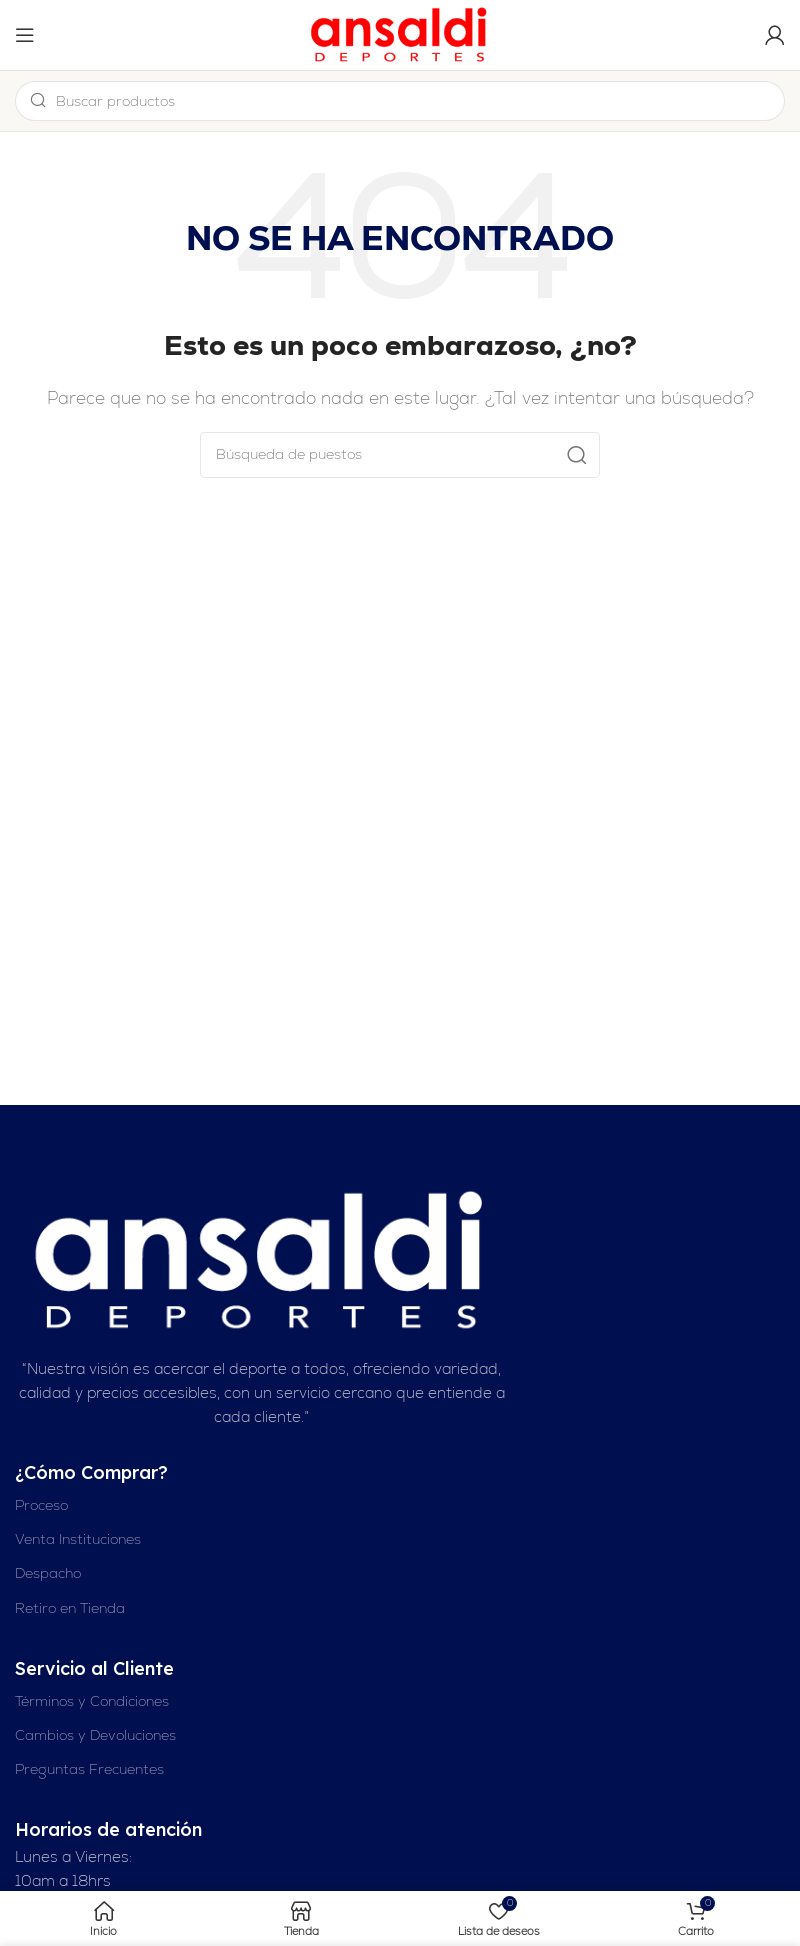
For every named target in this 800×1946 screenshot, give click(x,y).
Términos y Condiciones (92, 1701)
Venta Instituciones (78, 1539)
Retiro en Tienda (70, 1608)
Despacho (48, 1573)
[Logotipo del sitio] (400, 33)
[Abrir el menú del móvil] (25, 35)
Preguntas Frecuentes (89, 1769)
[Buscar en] (400, 455)
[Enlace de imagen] (262, 1259)
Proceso (41, 1505)
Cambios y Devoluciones (95, 1735)
